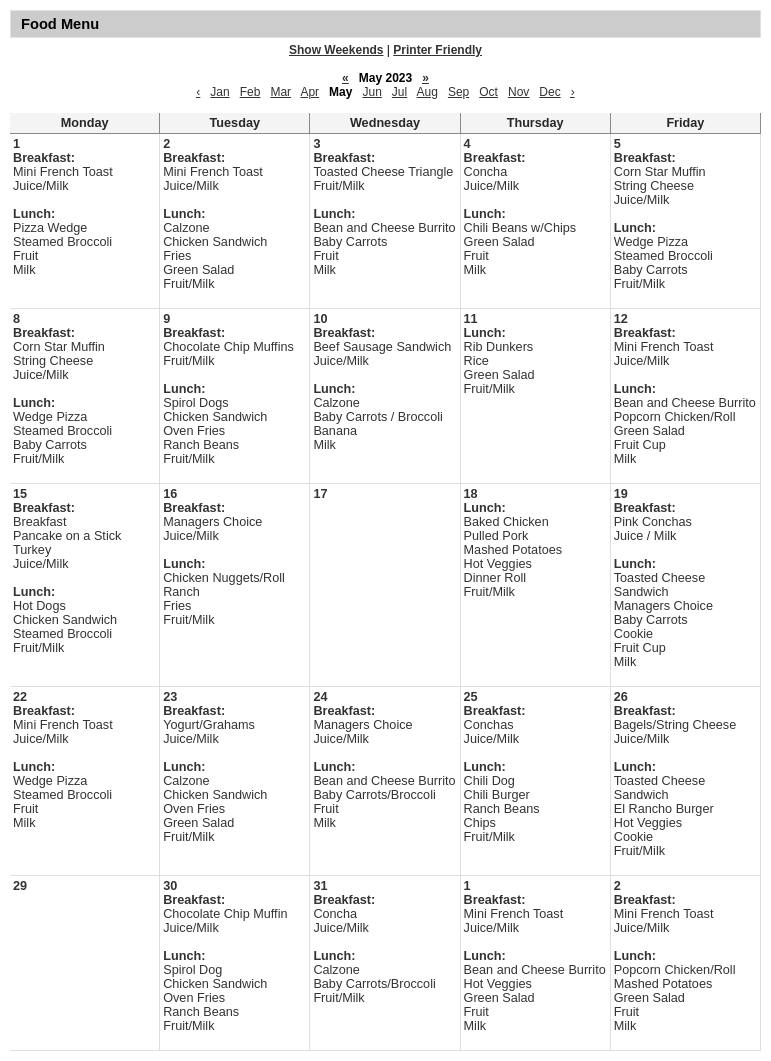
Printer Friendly (437, 50)
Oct (488, 92)
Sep (458, 92)
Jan (219, 92)
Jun (371, 92)
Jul (399, 92)
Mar (280, 92)
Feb (250, 92)
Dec (549, 92)
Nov (518, 92)
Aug (427, 92)
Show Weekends (336, 50)
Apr (309, 92)
